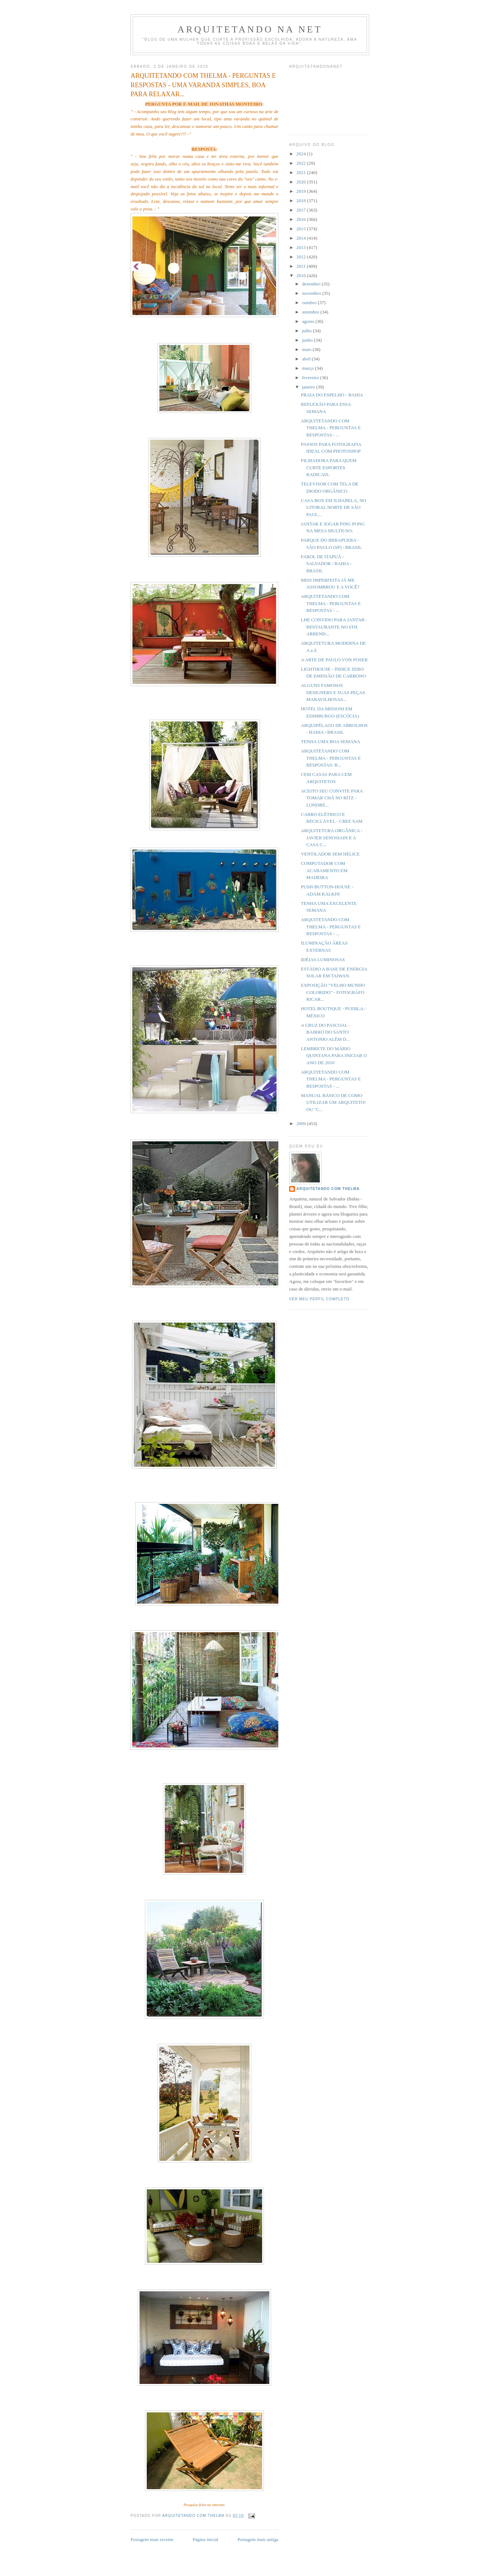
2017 (301, 210)
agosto (308, 321)
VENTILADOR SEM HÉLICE (330, 854)
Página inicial (205, 2539)
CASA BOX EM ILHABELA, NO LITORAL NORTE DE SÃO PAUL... (333, 507)
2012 (301, 256)
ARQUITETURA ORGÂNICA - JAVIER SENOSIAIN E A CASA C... (331, 837)
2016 (301, 219)
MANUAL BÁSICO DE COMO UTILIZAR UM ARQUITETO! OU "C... (333, 1102)
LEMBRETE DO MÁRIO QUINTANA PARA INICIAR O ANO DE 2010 (334, 1055)
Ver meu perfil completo (319, 1299)
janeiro (309, 387)
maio (307, 349)
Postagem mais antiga (258, 2539)
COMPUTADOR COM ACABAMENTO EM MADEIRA (324, 870)
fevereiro (311, 377)
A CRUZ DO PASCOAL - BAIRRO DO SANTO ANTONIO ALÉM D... (325, 1032)
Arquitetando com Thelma (328, 1189)
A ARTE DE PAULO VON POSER (334, 659)
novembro (312, 293)
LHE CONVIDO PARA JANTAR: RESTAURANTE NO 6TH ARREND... (333, 626)
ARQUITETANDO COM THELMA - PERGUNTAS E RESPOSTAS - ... (331, 428)
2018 (301, 200)
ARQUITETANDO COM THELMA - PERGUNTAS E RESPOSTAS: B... (331, 758)
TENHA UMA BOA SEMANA (330, 741)
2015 (301, 228)
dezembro (312, 284)
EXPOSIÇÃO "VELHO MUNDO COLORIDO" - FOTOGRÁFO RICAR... (333, 992)
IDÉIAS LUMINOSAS (323, 959)
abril (307, 358)
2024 (301, 153)
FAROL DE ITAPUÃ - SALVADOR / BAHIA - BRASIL (326, 563)
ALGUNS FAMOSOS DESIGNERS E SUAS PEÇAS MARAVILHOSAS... (333, 692)
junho (308, 340)
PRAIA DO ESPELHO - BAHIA (332, 394)
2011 (301, 266)
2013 (301, 247)
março (308, 368)
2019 (301, 191)
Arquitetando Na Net (249, 29)
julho (307, 330)
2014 (301, 238)
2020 (301, 182)
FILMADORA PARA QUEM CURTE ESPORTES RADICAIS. (328, 467)
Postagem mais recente (152, 2539)
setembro (311, 312)
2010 (301, 275)
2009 (301, 1123)
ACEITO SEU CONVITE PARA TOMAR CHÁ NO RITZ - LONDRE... (332, 798)
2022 (301, 163)
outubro (310, 302)
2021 (301, 172)
